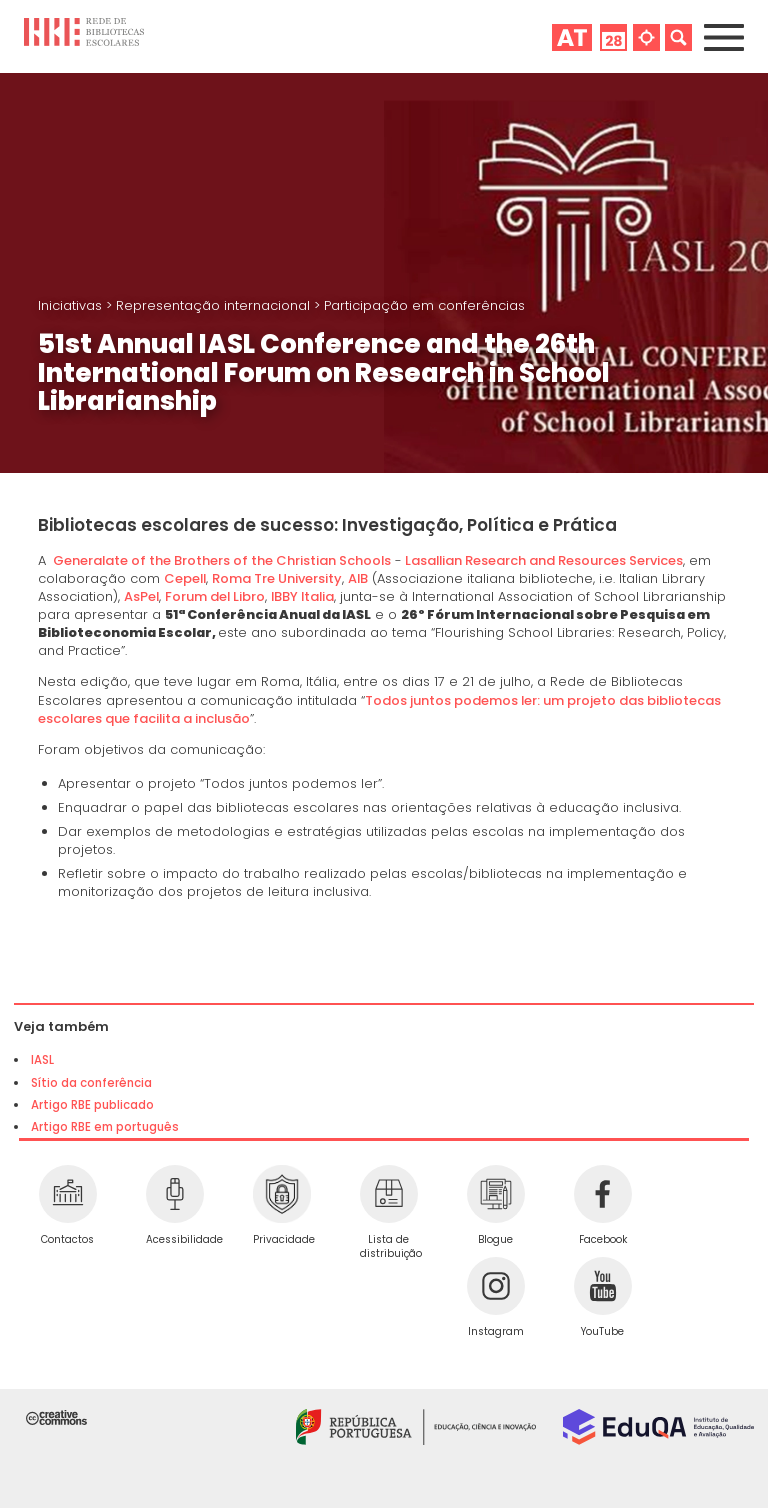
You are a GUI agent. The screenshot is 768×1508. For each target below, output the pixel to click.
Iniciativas (72, 305)
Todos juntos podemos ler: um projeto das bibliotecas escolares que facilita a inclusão (379, 709)
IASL (42, 1060)
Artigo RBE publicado (92, 1105)
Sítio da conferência (91, 1083)
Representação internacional (215, 305)
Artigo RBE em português (105, 1127)
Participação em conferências (424, 305)
